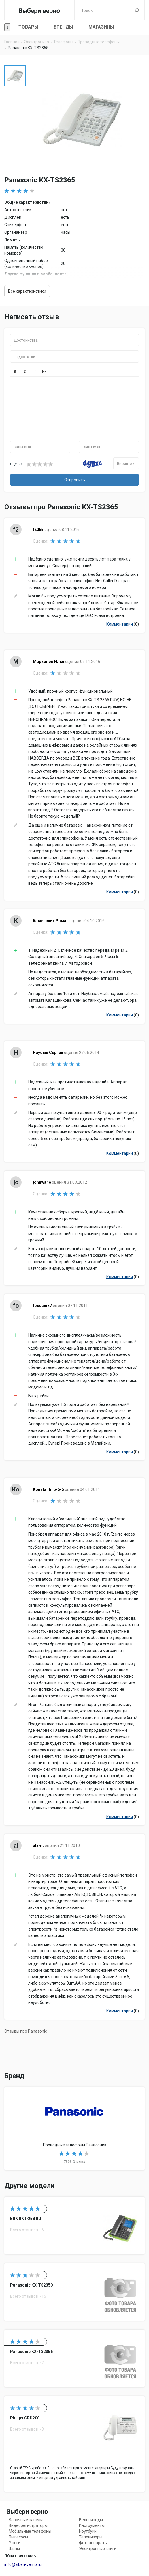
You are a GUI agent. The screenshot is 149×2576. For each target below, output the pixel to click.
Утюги (14, 2542)
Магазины (101, 27)
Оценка (16, 464)
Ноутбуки (88, 2531)
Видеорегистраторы (28, 2525)
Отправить (74, 480)
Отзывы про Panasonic (25, 2031)
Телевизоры (90, 2537)
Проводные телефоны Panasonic (74, 2128)
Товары (28, 27)
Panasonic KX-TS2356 (74, 2358)
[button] (15, 371)
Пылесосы (18, 2537)
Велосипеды (91, 2519)
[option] (15, 75)
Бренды (63, 27)
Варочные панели (26, 2519)
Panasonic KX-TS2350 (74, 2292)
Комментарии (119, 624)
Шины (14, 2548)
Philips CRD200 (74, 2444)
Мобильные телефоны (30, 2531)
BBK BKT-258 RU (74, 2225)
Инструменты (92, 2525)
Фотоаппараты (93, 2542)
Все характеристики (27, 291)
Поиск (137, 10)
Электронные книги (97, 2548)
